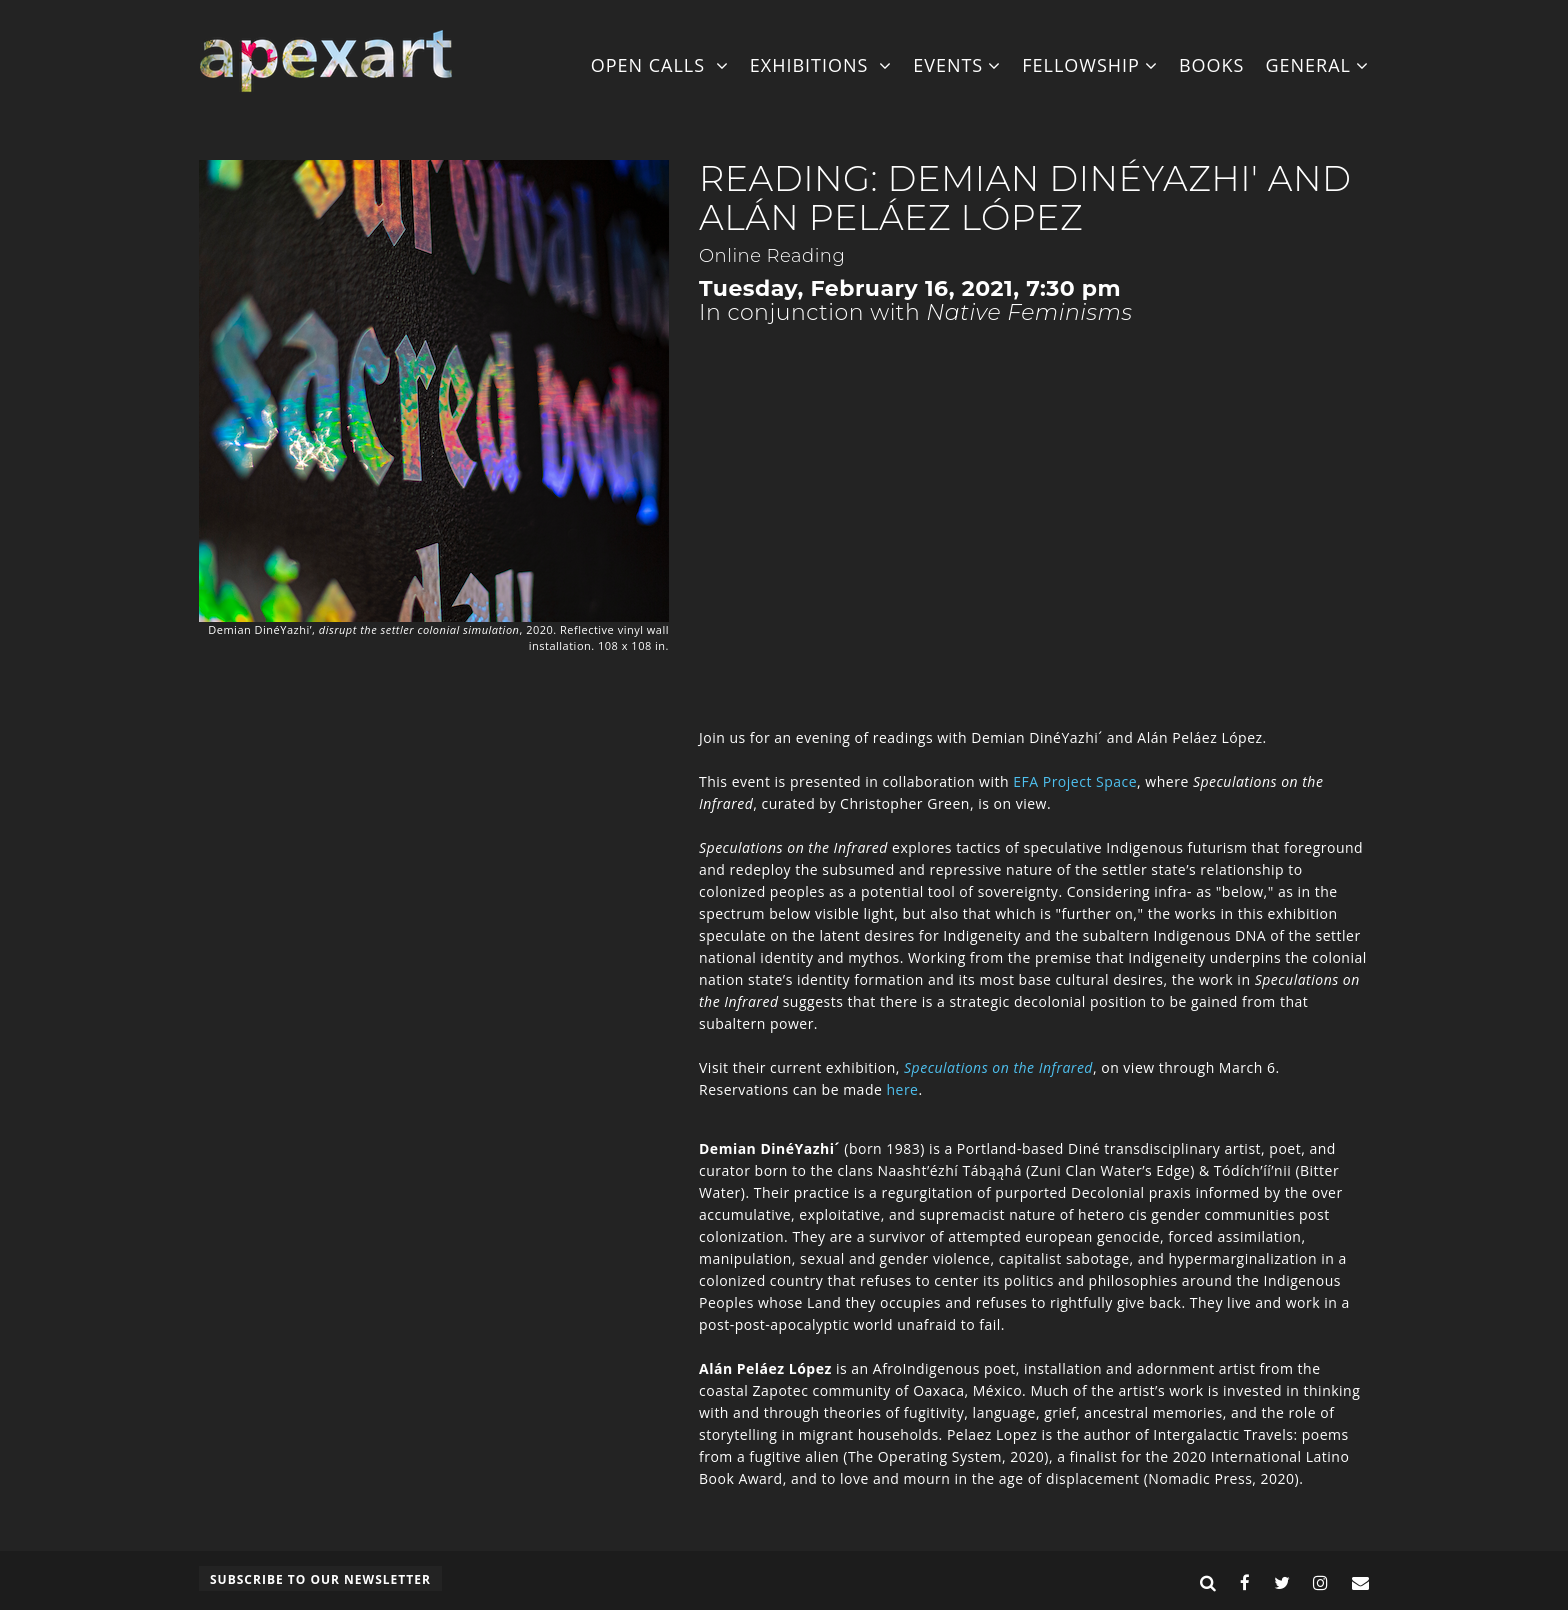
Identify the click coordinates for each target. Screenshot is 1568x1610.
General (1317, 65)
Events (957, 65)
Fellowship (1090, 65)
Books (1212, 65)
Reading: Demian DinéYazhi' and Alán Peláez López (1025, 198)
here (902, 1089)
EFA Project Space (1075, 781)
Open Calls (660, 65)
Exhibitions (821, 65)
